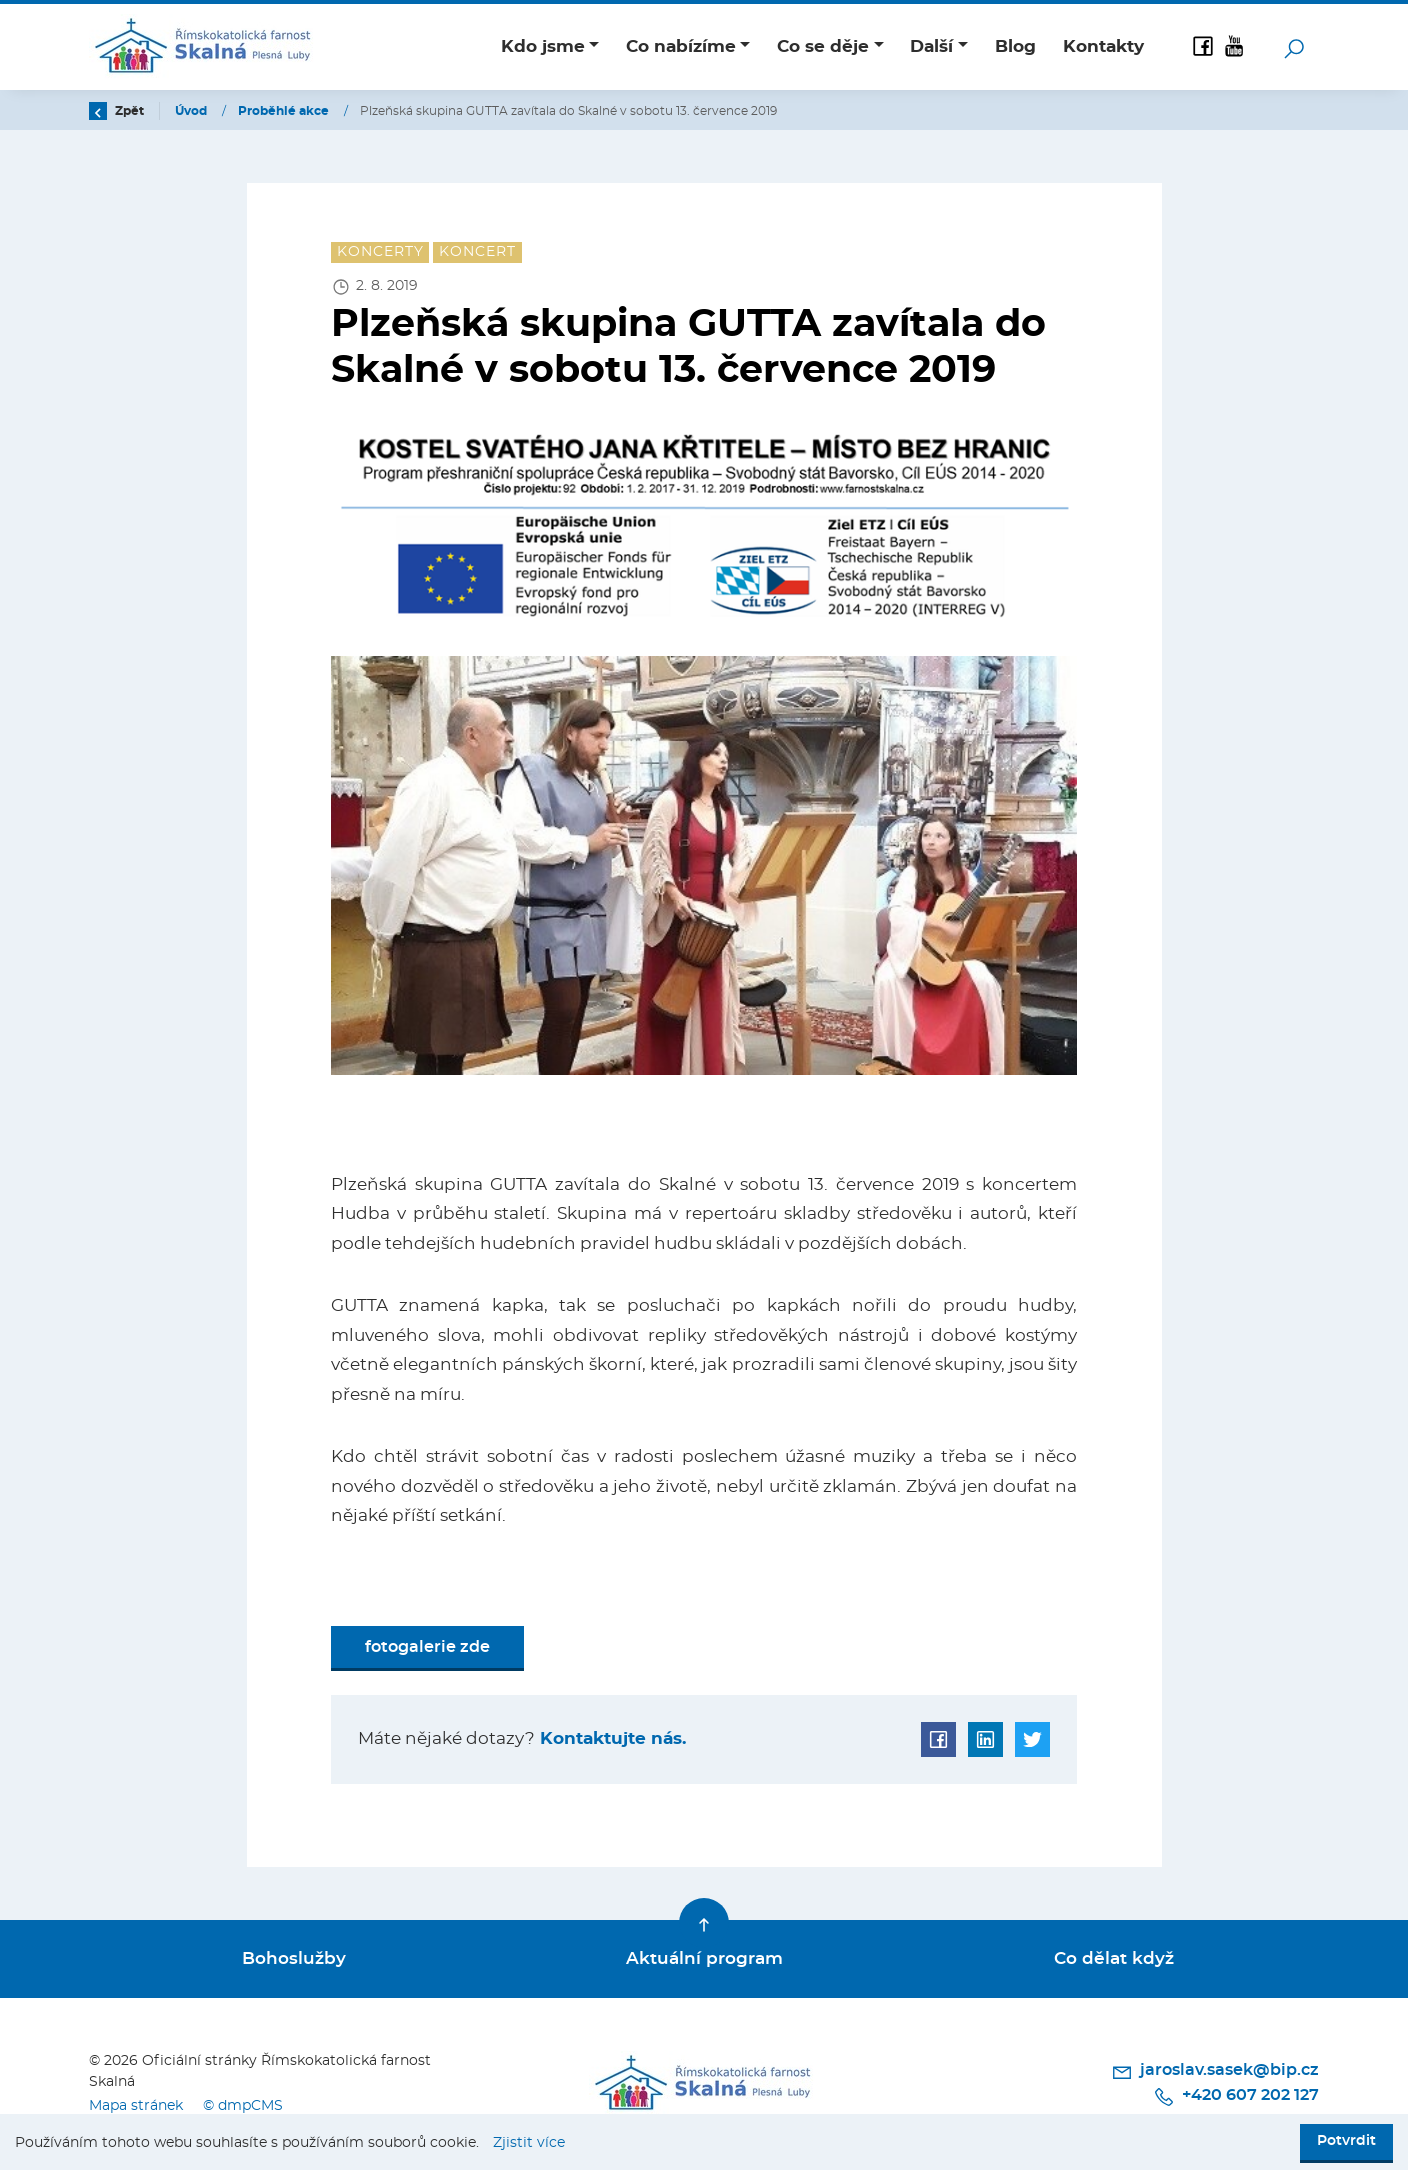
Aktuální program (704, 1958)
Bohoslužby (294, 1958)
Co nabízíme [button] (681, 46)
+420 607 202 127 (1236, 2097)
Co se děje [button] (823, 46)
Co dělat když (1114, 1958)
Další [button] (931, 46)
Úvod (192, 111)
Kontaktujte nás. (610, 1738)
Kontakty (1103, 46)
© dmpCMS (243, 2105)
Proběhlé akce (285, 111)
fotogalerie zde (427, 1647)
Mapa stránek (136, 2105)
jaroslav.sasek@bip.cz (1215, 2072)
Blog (1015, 46)
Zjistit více (529, 2143)
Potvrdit (1346, 2141)
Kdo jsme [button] (543, 46)
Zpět (116, 111)
